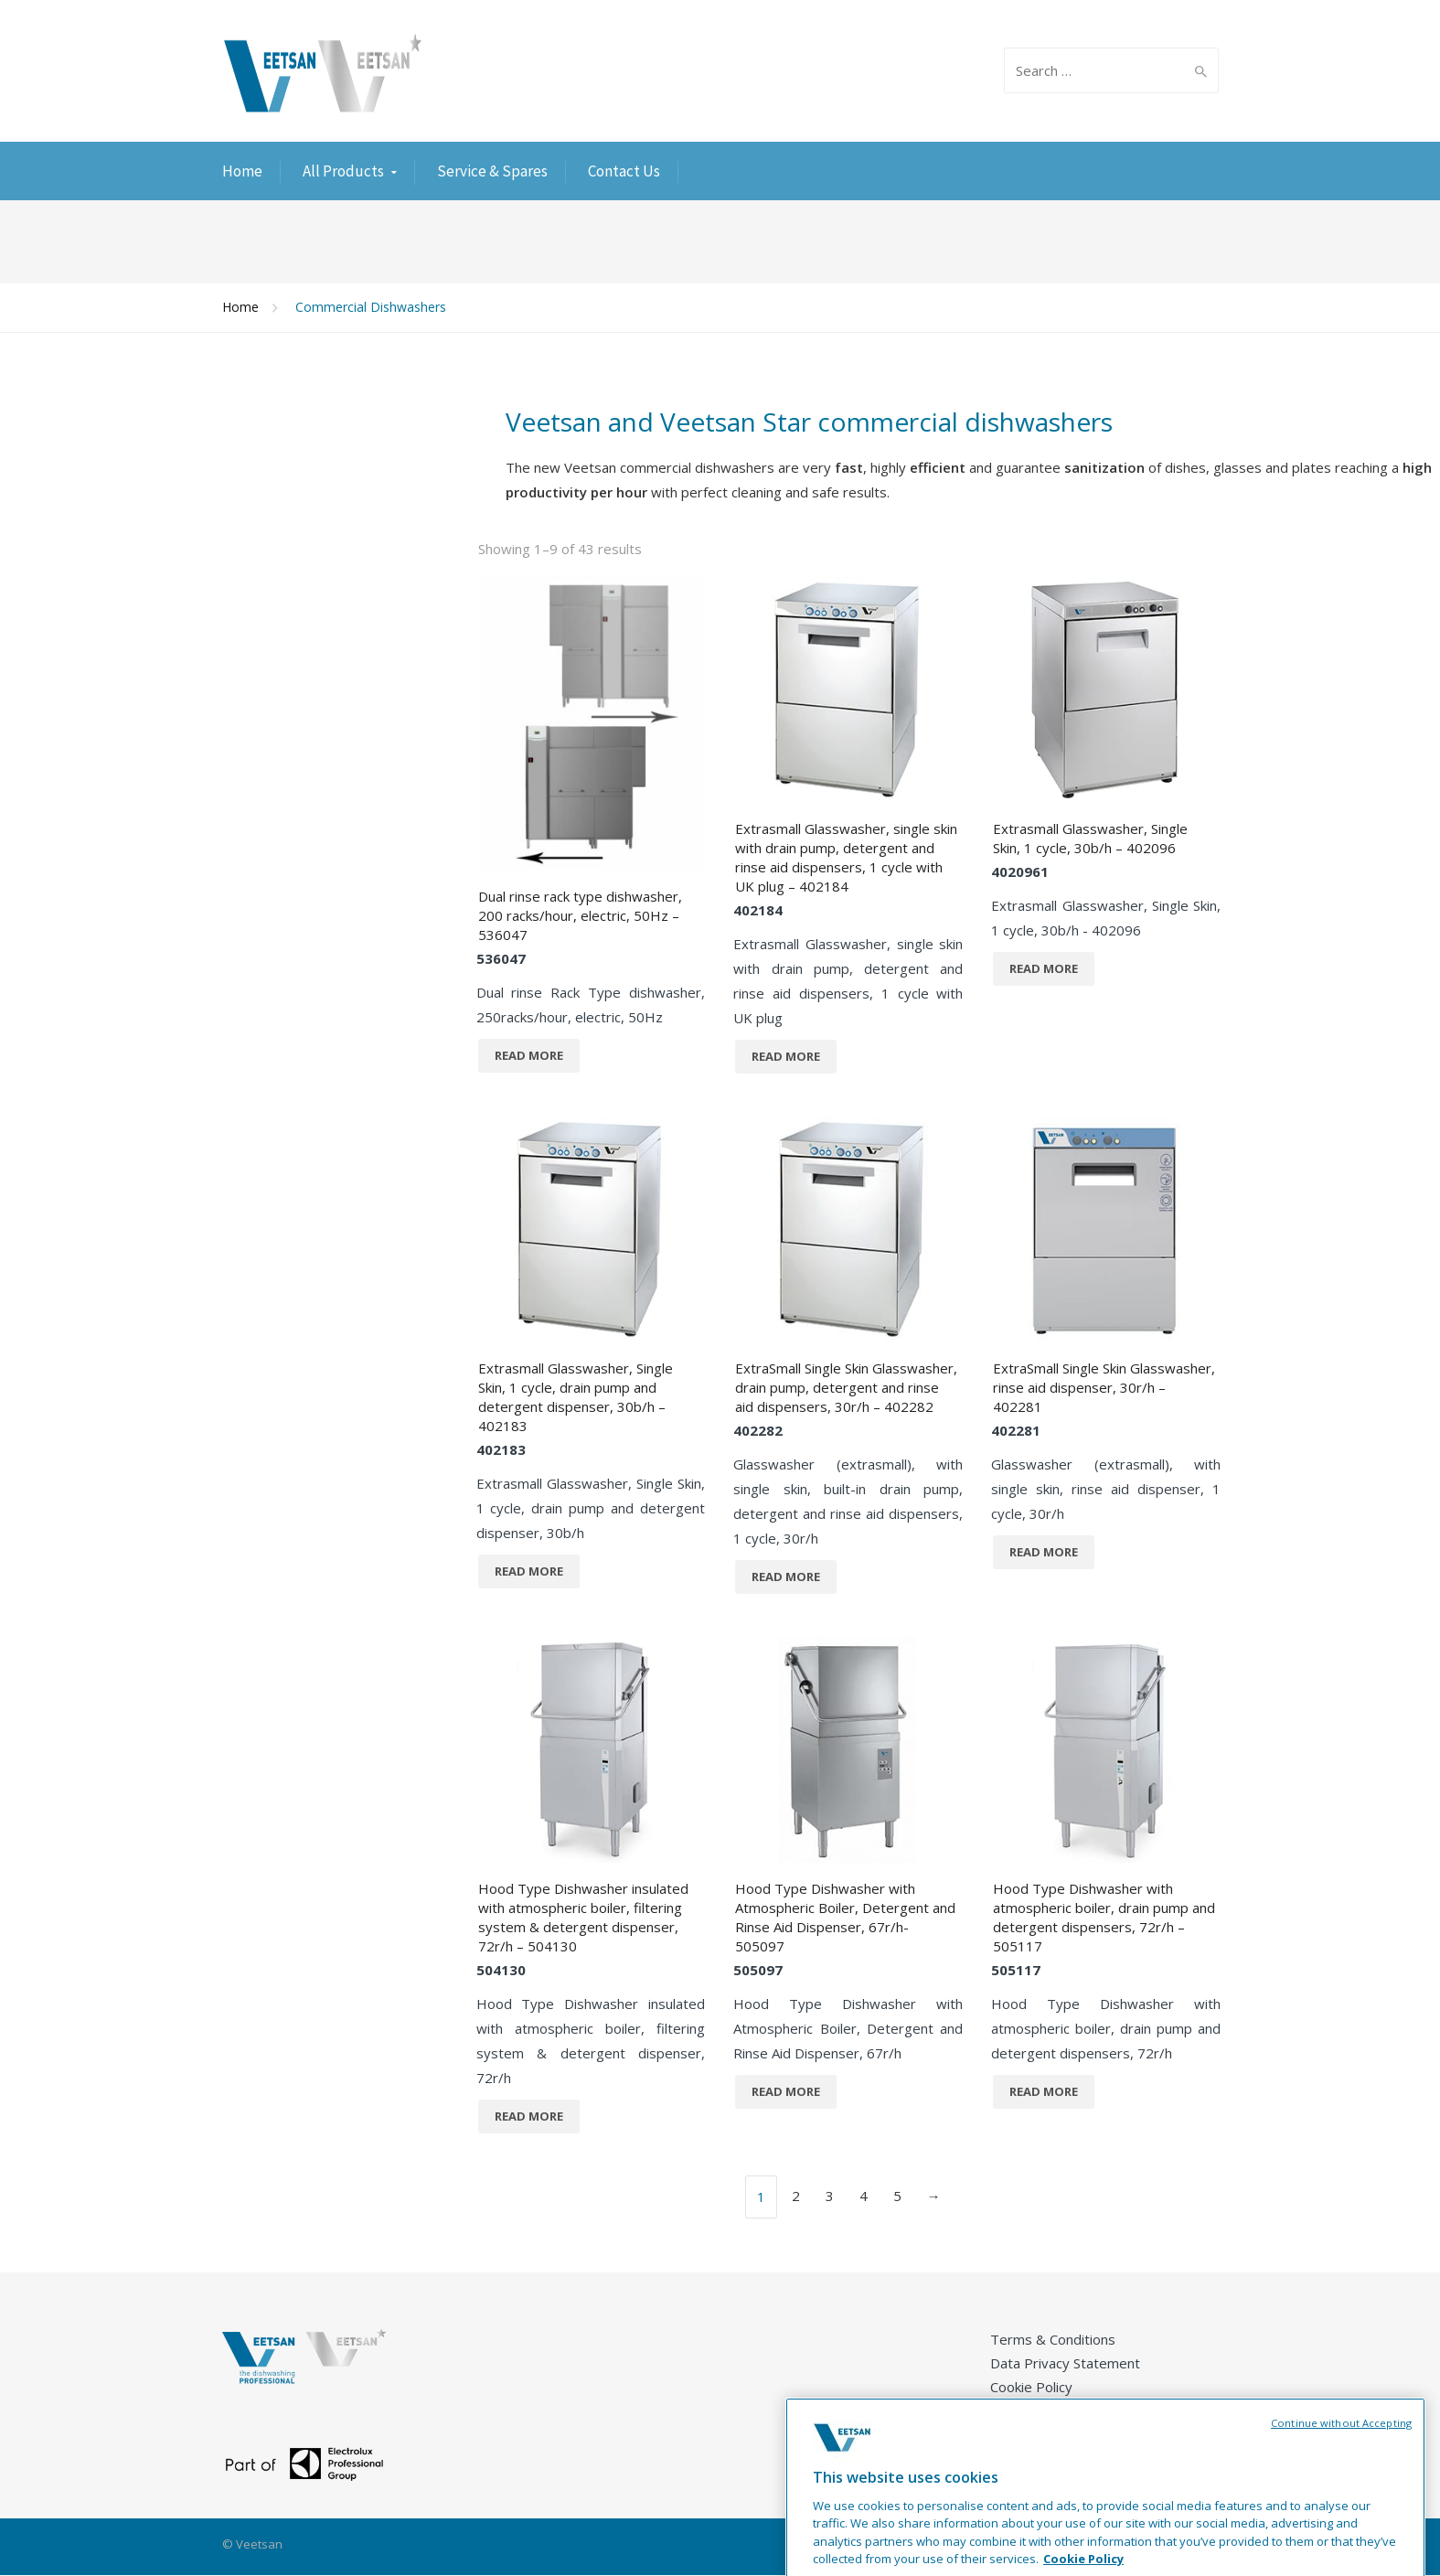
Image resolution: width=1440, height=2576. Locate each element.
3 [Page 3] (830, 2195)
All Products (343, 171)
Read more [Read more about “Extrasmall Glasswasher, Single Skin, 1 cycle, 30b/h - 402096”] (1043, 968)
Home (242, 171)
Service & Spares (492, 171)
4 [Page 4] (863, 2195)
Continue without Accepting (1341, 2470)
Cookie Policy (1031, 2387)
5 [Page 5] (897, 2195)
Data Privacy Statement (1065, 2363)
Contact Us (624, 171)
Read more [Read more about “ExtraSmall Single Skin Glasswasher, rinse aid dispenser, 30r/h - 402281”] (1043, 1552)
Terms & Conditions (1052, 2339)
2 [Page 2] (796, 2195)
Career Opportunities (1057, 2410)
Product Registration (1056, 2434)
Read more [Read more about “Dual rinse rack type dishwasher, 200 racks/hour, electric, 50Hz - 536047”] (529, 1055)
